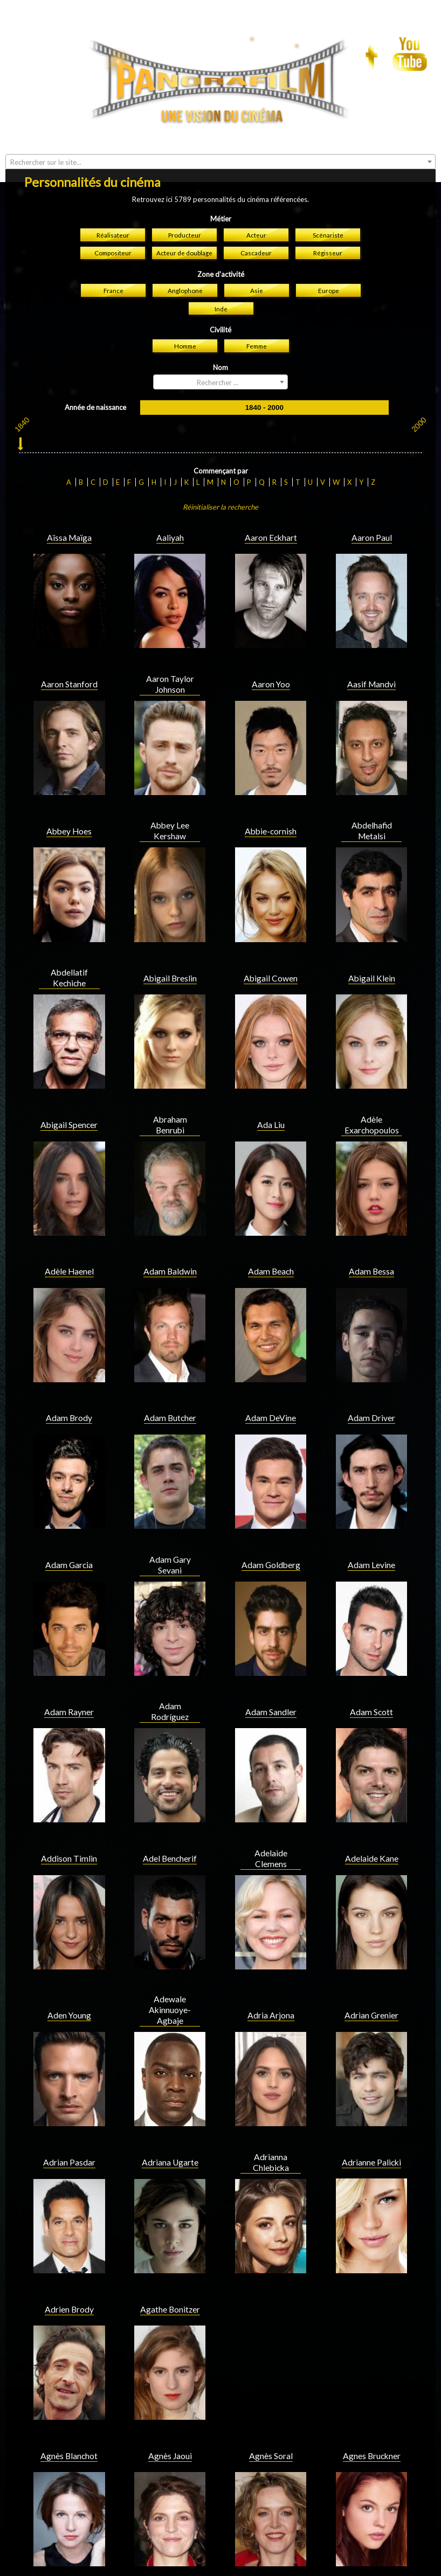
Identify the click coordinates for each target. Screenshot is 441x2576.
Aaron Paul (372, 355)
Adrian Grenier (371, 1833)
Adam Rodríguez (170, 1529)
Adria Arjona (270, 1833)
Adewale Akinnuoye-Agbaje (170, 1827)
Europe (328, 108)
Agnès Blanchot (69, 2274)
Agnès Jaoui (170, 2274)
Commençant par (221, 288)
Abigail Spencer (69, 943)
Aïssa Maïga (69, 355)
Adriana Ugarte (170, 1980)
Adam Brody (69, 1236)
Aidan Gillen (371, 2420)
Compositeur (113, 70)
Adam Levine (371, 1383)
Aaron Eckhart (271, 355)
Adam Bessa (371, 1089)
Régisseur (327, 70)
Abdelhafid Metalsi (372, 648)
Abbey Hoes (69, 649)
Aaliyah (170, 355)
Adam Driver (371, 1236)
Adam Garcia (69, 1383)
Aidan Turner (170, 2567)
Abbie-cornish (271, 649)
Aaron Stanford (69, 502)
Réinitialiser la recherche (220, 325)
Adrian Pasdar (69, 1980)
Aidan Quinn (69, 2567)
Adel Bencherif (170, 1676)
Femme (256, 164)
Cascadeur (256, 70)
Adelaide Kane (371, 1676)
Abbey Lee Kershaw (169, 648)
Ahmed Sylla (69, 2420)
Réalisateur (113, 53)
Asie (256, 108)
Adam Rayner (69, 1530)
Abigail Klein (371, 796)
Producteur (184, 53)
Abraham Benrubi (170, 942)
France (113, 108)
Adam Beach (271, 1089)
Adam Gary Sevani (170, 1383)
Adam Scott (371, 1530)
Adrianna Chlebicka (271, 1980)
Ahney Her (270, 2420)
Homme (185, 164)
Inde (221, 126)
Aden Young (69, 1833)
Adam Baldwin (170, 1089)
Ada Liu (271, 943)
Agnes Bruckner (372, 2274)
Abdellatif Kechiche (69, 795)
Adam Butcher (170, 1236)
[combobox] (220, 199)
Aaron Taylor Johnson (170, 502)
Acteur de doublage (184, 70)
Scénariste (328, 53)
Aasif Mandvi (371, 502)
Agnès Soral (271, 2274)
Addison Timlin (69, 1676)
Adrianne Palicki (371, 1980)
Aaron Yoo (271, 502)
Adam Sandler (271, 1530)
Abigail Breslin (170, 796)
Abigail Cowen (271, 796)
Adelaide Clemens (270, 1676)
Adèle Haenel (69, 1089)
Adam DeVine (270, 1236)
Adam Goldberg (271, 1383)
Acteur (256, 53)
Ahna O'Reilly (170, 2420)
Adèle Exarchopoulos (371, 942)
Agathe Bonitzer (170, 2127)
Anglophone (185, 108)
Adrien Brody (69, 2127)
